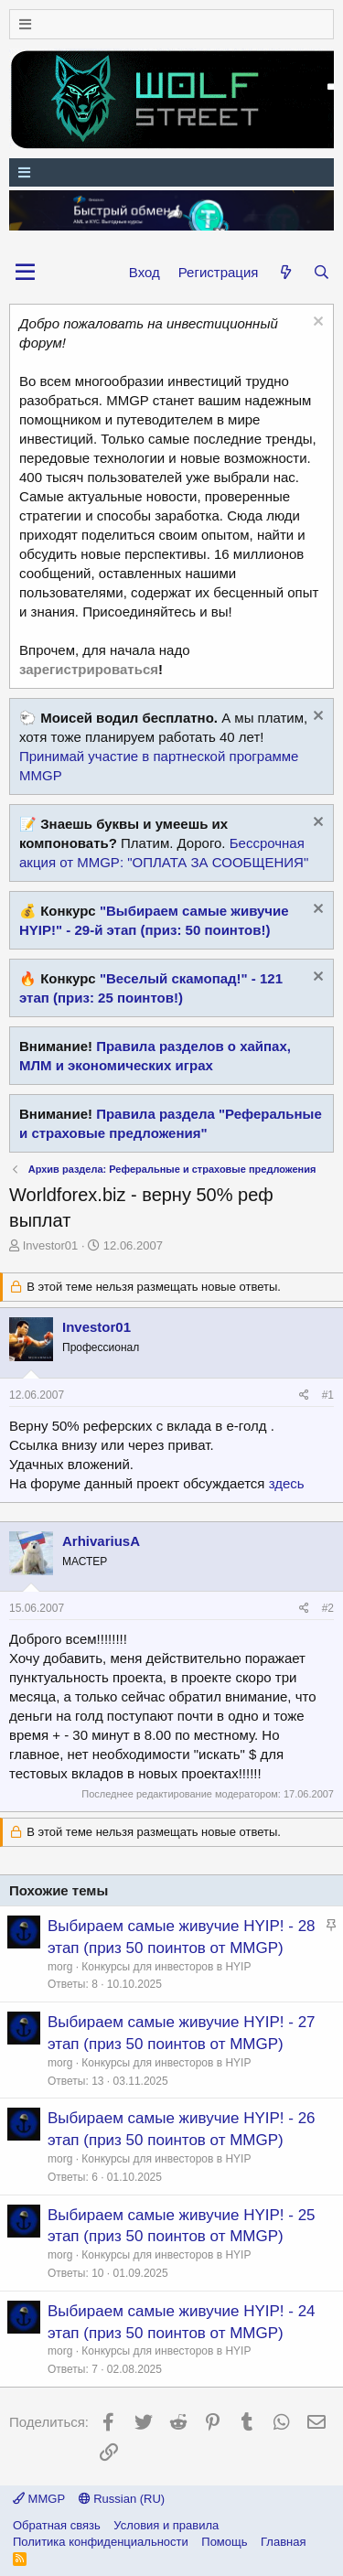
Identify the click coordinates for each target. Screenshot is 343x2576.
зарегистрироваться (88, 669)
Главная (283, 2542)
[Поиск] (321, 272)
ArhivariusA (101, 1541)
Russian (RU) (122, 2499)
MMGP (39, 2499)
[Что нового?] (285, 272)
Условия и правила (166, 2525)
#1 (328, 1395)
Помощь (224, 2542)
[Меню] (171, 24)
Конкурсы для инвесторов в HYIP (166, 1966)
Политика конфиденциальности (100, 2542)
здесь (287, 1483)
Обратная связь (57, 2525)
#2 (328, 1608)
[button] (25, 272)
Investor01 (51, 1245)
